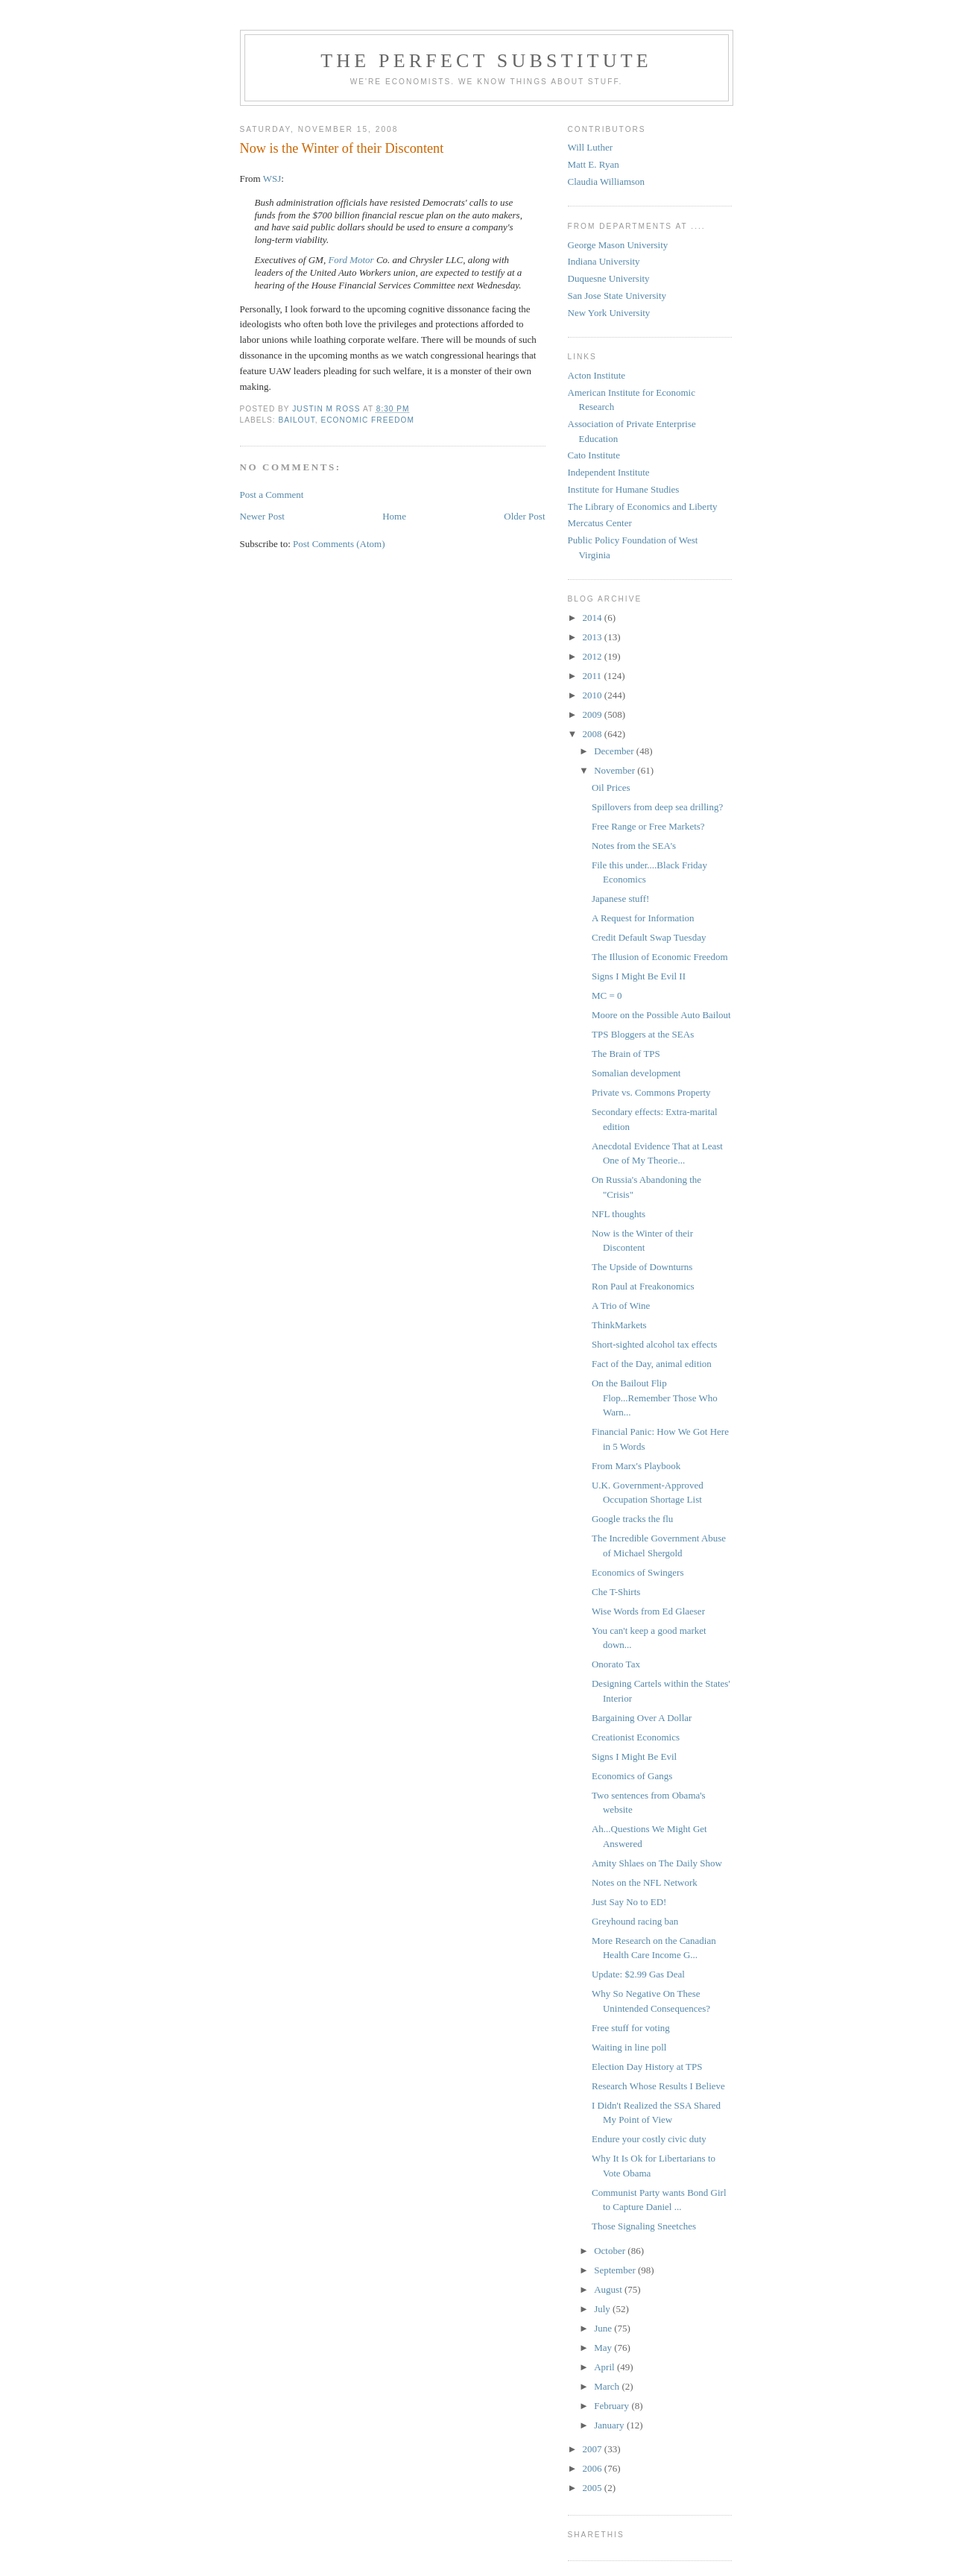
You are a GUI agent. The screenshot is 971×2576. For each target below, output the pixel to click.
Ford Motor (350, 259)
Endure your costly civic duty (649, 2138)
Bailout (297, 420)
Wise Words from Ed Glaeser (648, 1611)
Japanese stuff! (620, 898)
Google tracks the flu (632, 1518)
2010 (593, 695)
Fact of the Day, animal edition (652, 1363)
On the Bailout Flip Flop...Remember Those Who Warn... (655, 1397)
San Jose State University (617, 295)
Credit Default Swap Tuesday (649, 937)
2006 (593, 2468)
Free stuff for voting (631, 2027)
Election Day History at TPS (647, 2066)
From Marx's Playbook (636, 1465)
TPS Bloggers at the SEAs (643, 1034)
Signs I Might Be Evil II (639, 976)
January (610, 2425)
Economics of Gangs (632, 1775)
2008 (593, 733)
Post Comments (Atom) (339, 543)
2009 (593, 714)
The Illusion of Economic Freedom (660, 956)
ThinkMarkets (619, 1324)
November (615, 770)
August (609, 2289)
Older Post (524, 516)
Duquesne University (609, 278)
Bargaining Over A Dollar (642, 1717)
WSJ (272, 178)
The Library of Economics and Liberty (643, 506)
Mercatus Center (600, 522)
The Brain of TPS (626, 1053)
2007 (593, 2449)
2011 (593, 675)
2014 (593, 617)
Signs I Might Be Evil (634, 1756)
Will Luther (590, 147)
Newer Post (262, 516)
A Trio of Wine (621, 1305)
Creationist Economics (636, 1737)
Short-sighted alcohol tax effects (654, 1344)
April (605, 2367)
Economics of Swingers (637, 1572)
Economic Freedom (367, 420)
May (604, 2347)
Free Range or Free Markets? (648, 826)
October (610, 2250)
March (607, 2386)
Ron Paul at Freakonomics (643, 1286)
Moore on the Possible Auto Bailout (661, 1014)
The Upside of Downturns (642, 1266)
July (603, 2308)
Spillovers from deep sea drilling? (657, 806)
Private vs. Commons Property (651, 1092)
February (612, 2405)
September (616, 2270)
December (615, 751)
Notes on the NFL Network (645, 1882)
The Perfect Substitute (486, 61)
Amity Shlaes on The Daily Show (657, 1863)
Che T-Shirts (616, 1591)
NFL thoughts (618, 1213)
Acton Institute (597, 375)
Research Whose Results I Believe (658, 2086)
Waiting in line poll (629, 2047)
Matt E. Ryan (593, 164)
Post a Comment (272, 494)
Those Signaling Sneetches (644, 2226)
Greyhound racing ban (635, 1921)
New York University (609, 312)
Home (394, 516)
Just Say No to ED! (629, 1901)
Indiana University (604, 261)
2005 (593, 2487)
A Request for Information (643, 918)
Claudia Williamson (606, 181)
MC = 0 (607, 995)
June (604, 2328)
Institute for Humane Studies (624, 489)
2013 (593, 637)
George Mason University (618, 244)
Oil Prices (611, 787)
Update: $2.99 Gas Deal (638, 1974)
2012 (593, 656)
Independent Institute (609, 472)
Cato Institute (594, 455)
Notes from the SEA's (634, 845)
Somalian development (636, 1073)
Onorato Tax (616, 1664)
